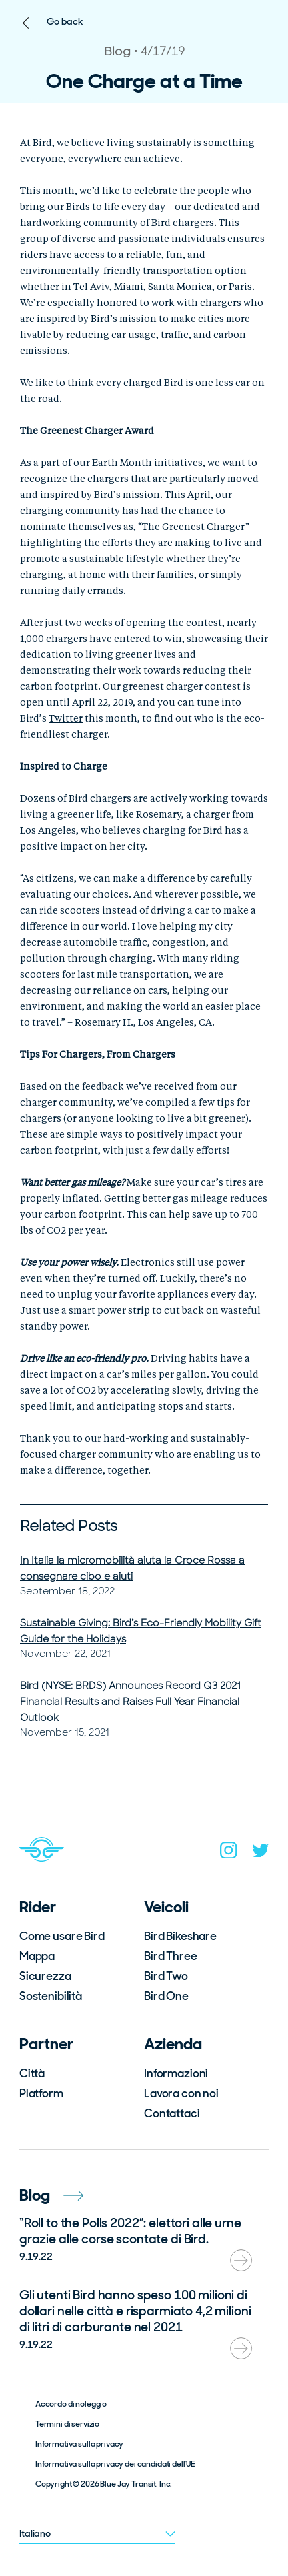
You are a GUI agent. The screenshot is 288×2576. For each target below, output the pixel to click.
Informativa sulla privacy (79, 2444)
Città (32, 2073)
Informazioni (176, 2073)
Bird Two (166, 1976)
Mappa (37, 1956)
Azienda (173, 2043)
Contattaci (172, 2113)
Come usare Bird (62, 1936)
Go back (65, 21)
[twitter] (260, 1853)
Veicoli (166, 1906)
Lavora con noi (181, 2093)
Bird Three (170, 1956)
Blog (51, 2195)
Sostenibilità (50, 1996)
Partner (46, 2043)
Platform (41, 2093)
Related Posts (68, 1526)
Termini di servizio (67, 2424)
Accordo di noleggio (71, 2404)
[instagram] (228, 1853)
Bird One (166, 1996)
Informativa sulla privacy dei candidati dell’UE (115, 2464)
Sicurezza (45, 1976)
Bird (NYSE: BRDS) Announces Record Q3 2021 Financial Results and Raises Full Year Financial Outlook (130, 1702)
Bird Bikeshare (180, 1936)
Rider (37, 1906)
